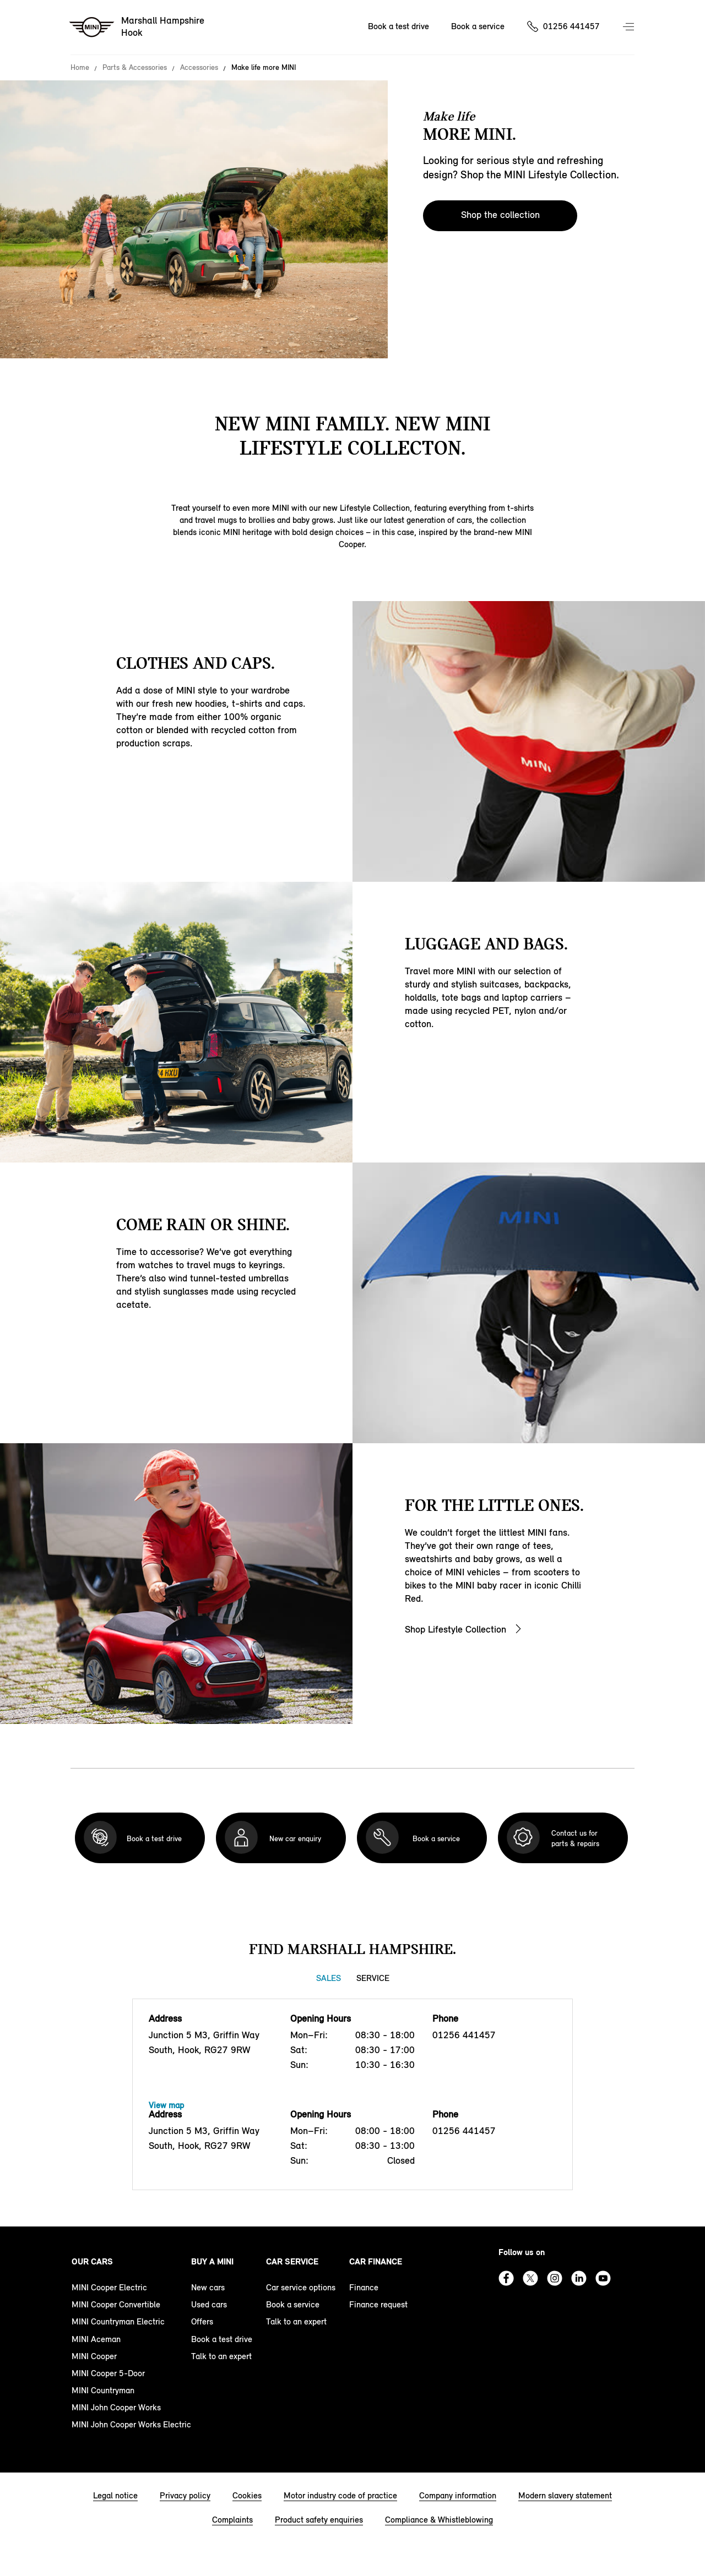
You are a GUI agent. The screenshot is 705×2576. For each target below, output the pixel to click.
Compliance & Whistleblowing (439, 2519)
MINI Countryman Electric (118, 2321)
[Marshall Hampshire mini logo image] (137, 27)
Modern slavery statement (565, 2495)
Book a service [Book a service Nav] (478, 26)
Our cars (92, 2261)
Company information (457, 2495)
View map (166, 2105)
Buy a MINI (212, 2261)
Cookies (247, 2495)
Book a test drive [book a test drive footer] (221, 2339)
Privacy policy (185, 2495)
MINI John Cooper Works (116, 2407)
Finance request (378, 2304)
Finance (363, 2287)
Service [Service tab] (372, 1978)
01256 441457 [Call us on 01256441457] (571, 26)
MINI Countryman (103, 2390)
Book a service (292, 2304)
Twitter (530, 2278)
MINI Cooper (94, 2356)
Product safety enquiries (319, 2519)
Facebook (506, 2278)
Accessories (199, 68)
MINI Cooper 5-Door (108, 2373)
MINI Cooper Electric (109, 2287)
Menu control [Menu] (629, 27)
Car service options (300, 2287)
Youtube (603, 2278)
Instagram (555, 2278)
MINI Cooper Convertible (116, 2304)
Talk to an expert (221, 2356)
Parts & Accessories (134, 68)
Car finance (375, 2261)
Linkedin (579, 2278)
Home (79, 68)
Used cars (209, 2304)
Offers (202, 2321)
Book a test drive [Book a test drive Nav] (398, 26)
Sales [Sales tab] (328, 1978)
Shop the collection (500, 215)
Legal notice (115, 2495)
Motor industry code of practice (340, 2495)
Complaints (232, 2519)
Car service (292, 2261)
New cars (208, 2287)
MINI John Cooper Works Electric (131, 2424)
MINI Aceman (96, 2339)
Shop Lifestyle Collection (455, 1629)
